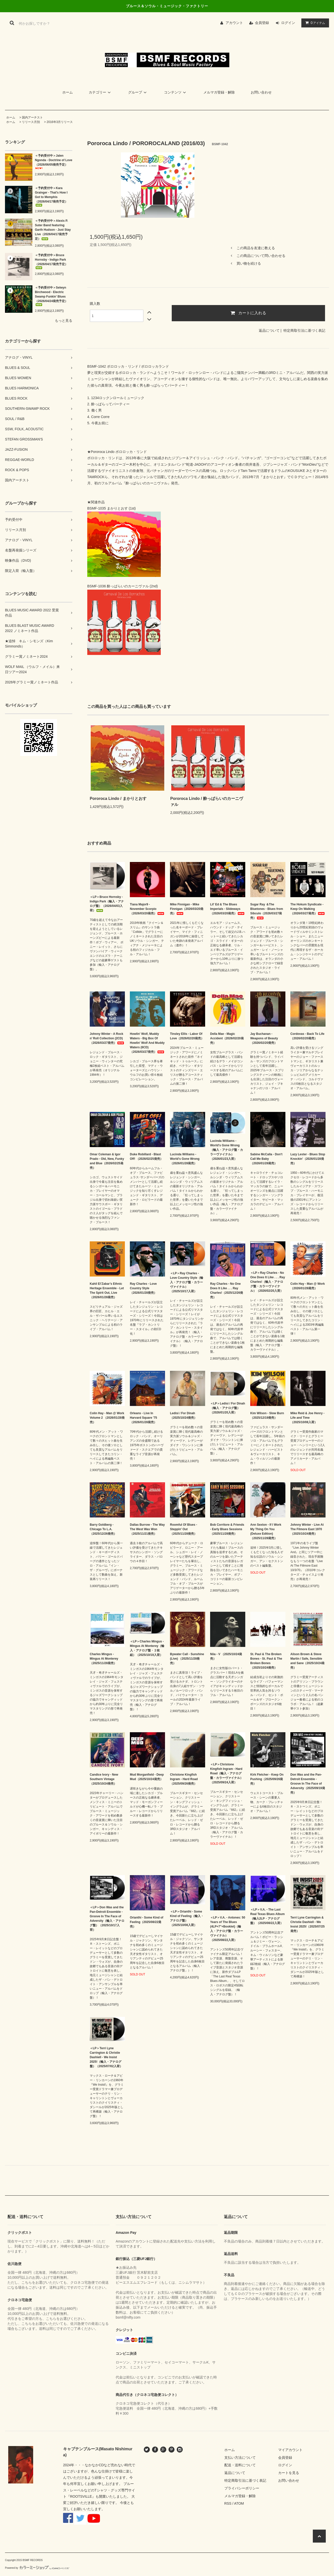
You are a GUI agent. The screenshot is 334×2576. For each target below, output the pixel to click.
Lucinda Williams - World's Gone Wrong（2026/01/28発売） (184, 1159)
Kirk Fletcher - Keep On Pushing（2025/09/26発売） (266, 1779)
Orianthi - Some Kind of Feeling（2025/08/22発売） (146, 1922)
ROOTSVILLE (81, 2496)
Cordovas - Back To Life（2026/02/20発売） (307, 1036)
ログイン (288, 23)
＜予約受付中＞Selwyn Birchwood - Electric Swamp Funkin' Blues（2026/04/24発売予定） (51, 296)
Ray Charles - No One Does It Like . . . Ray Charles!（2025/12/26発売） (226, 1290)
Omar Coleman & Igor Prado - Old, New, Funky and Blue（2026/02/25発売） (107, 1161)
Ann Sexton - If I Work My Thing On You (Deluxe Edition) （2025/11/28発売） (265, 1531)
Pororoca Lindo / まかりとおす (118, 798)
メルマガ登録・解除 (219, 92)
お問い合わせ (261, 92)
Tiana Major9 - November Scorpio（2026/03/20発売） (147, 909)
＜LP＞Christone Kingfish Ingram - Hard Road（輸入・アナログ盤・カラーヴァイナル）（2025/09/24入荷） (226, 1773)
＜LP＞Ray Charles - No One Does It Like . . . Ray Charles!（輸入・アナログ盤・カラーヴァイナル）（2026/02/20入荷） (267, 1281)
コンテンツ (175, 92)
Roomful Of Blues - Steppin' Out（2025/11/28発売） (183, 1529)
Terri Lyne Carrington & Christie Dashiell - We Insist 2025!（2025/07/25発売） (307, 1924)
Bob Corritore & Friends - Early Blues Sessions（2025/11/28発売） (227, 1529)
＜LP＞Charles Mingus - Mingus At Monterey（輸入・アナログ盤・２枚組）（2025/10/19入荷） (147, 1648)
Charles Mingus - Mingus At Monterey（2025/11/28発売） (104, 1658)
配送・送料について (240, 2465)
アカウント (234, 23)
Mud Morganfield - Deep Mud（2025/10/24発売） (147, 1777)
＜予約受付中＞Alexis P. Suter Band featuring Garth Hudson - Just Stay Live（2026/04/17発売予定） (53, 229)
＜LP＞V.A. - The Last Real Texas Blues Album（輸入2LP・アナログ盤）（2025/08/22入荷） (267, 1916)
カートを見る (288, 2473)
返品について (269, 330)
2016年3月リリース (60, 122)
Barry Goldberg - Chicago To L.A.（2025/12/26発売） (103, 1529)
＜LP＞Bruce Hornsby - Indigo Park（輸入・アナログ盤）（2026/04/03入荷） (107, 903)
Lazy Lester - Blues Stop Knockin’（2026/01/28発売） (307, 1159)
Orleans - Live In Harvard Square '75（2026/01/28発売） (143, 1417)
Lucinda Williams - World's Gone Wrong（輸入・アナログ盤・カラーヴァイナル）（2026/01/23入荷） (226, 1150)
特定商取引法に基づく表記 (304, 330)
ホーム (67, 92)
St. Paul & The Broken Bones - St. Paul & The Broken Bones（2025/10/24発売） (266, 1660)
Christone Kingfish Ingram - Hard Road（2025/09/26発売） (184, 1779)
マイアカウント (290, 2450)
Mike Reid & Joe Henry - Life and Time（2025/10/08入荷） (307, 1417)
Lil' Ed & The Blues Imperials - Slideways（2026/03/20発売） (227, 909)
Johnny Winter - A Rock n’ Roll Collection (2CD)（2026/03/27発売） (107, 1038)
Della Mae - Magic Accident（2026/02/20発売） (227, 1038)
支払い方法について (240, 2458)
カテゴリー (100, 92)
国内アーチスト (32, 117)
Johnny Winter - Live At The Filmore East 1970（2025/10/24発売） (307, 1529)
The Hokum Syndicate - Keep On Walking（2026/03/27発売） (307, 909)
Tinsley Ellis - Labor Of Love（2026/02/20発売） (187, 1036)
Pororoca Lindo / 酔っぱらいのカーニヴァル (206, 801)
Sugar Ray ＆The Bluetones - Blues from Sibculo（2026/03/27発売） (266, 911)
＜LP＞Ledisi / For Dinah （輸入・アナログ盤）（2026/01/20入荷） (227, 1408)
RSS (228, 2503)
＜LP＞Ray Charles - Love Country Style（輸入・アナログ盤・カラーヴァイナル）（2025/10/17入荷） (186, 1282)
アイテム (314, 23)
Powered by (37, 2568)
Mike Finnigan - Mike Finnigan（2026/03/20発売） (186, 909)
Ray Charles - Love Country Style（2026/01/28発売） (143, 1288)
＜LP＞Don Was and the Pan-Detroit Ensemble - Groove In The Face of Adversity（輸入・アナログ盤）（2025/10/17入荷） (107, 1919)
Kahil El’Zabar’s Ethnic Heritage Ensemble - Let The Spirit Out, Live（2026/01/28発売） (107, 1290)
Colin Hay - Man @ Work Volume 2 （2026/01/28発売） (107, 1417)
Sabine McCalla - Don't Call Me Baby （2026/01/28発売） (266, 1159)
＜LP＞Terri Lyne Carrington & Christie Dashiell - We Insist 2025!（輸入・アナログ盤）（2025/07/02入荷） (106, 2057)
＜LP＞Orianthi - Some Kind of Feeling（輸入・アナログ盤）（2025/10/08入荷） (187, 1918)
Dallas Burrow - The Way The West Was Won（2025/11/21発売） (147, 1529)
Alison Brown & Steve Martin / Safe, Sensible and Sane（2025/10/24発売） (307, 1660)
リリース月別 (31, 122)
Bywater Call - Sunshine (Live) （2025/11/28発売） (187, 1658)
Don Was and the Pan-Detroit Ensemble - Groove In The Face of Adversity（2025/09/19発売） (307, 1783)
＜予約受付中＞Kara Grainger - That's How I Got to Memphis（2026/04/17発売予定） (51, 196)
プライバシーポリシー (241, 2488)
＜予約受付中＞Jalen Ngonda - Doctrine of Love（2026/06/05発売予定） (53, 162)
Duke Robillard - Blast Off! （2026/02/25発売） (146, 1157)
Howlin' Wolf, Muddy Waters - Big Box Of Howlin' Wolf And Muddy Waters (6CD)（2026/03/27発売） (147, 1043)
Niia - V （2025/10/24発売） (226, 1656)
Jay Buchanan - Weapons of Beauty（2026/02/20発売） (264, 1038)
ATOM (239, 2503)
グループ (138, 92)
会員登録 (262, 23)
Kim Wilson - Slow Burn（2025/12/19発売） (267, 1415)
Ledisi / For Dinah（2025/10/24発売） (183, 1415)
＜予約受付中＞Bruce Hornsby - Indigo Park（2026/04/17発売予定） (51, 261)
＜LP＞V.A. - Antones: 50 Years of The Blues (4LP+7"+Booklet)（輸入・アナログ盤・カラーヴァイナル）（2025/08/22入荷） (227, 1929)
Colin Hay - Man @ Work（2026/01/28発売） (307, 1286)
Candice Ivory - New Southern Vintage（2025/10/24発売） (104, 1779)
